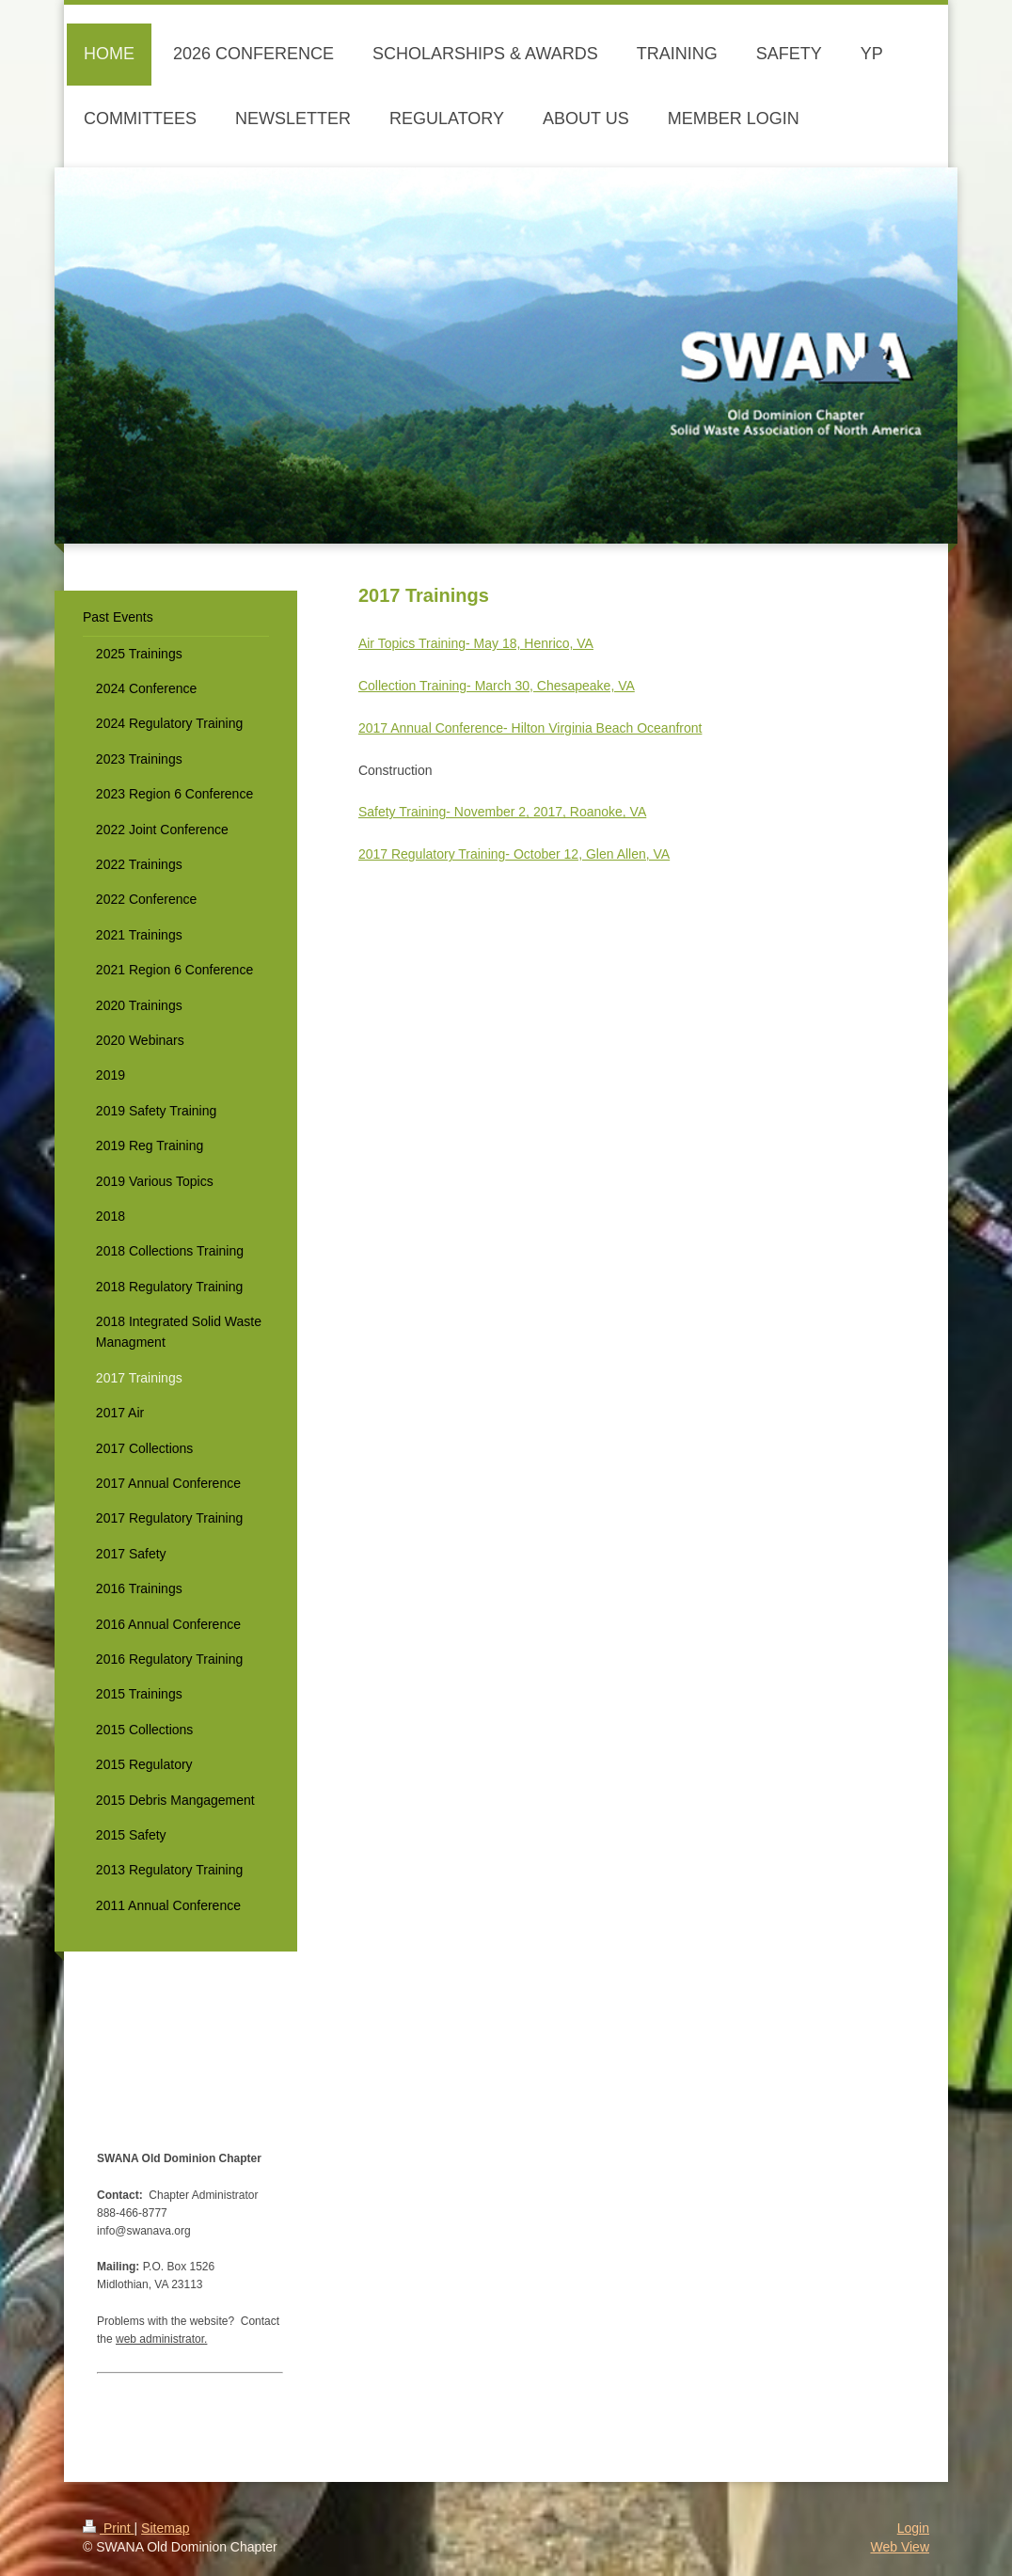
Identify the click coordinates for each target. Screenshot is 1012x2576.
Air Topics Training (412, 643)
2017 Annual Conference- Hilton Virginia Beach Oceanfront (530, 727)
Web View (899, 2546)
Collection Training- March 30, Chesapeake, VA (496, 685)
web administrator (160, 2339)
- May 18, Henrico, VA (529, 643)
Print (108, 2528)
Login (913, 2528)
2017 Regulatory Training (431, 853)
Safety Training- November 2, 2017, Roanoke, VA (502, 811)
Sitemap (165, 2528)
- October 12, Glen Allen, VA (587, 853)
